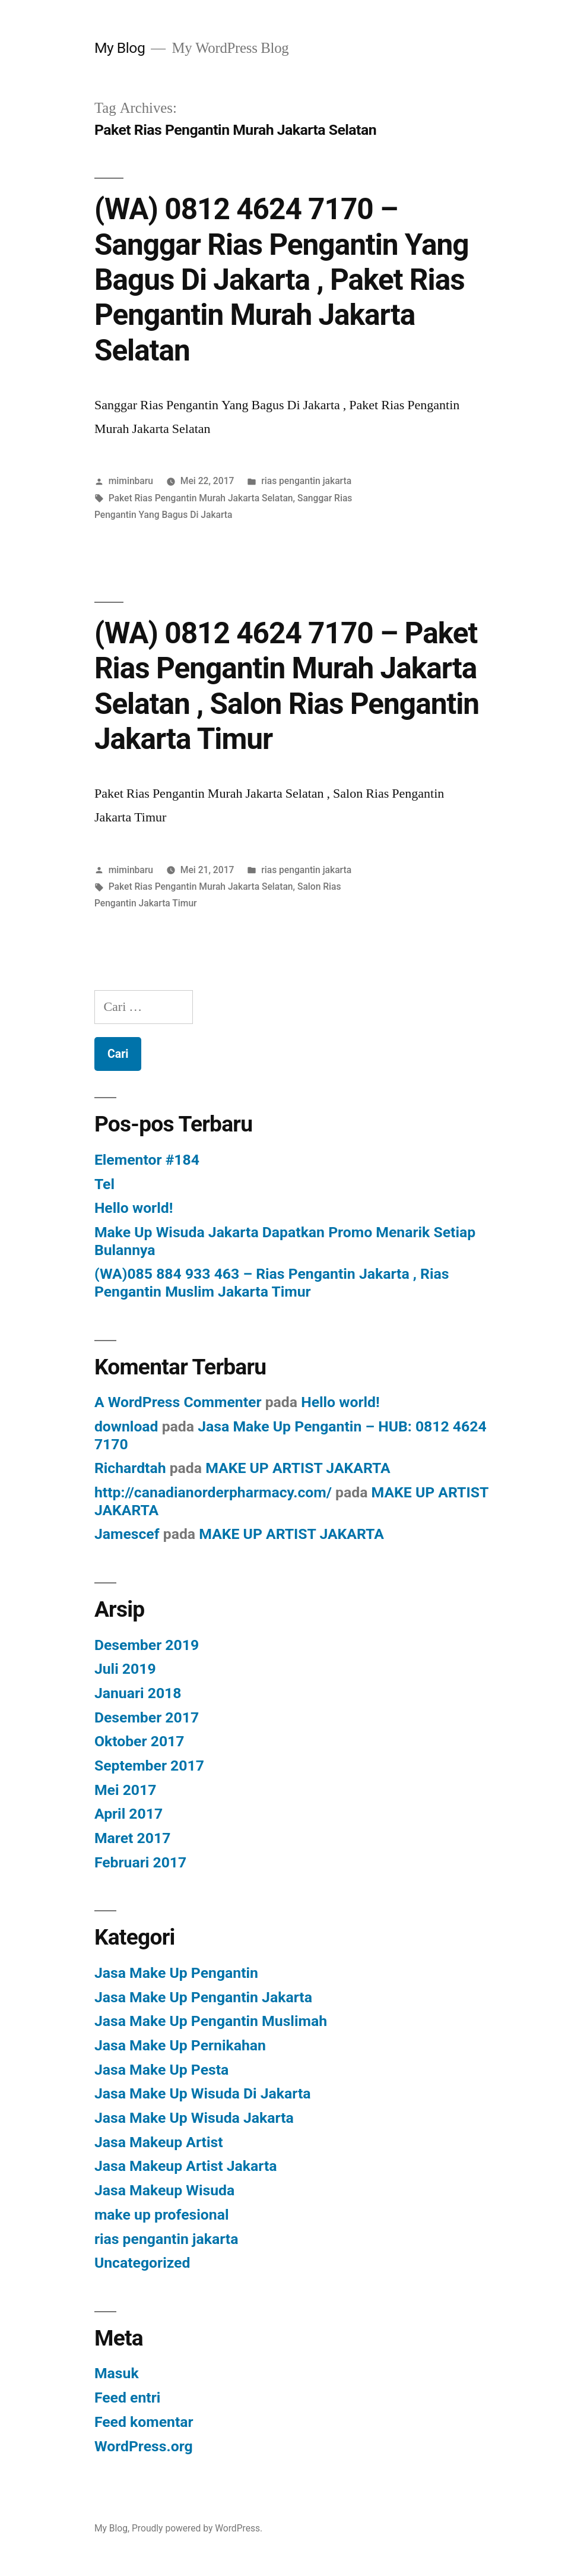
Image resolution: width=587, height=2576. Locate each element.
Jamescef (127, 1534)
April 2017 (128, 1813)
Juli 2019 (125, 1668)
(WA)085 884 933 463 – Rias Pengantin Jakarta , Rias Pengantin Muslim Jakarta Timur (271, 1282)
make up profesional (161, 2214)
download (126, 1426)
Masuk (116, 2373)
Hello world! (133, 1207)
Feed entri (127, 2397)
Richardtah (130, 1468)
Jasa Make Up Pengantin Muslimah (210, 2021)
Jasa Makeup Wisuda (164, 2190)
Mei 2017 (125, 1790)
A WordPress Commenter (178, 1402)
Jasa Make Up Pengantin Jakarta (203, 1997)
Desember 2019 (146, 1645)
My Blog (119, 47)
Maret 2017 (132, 1838)
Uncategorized (142, 2262)
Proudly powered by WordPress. (197, 2528)
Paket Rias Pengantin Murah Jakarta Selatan (201, 498)
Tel (104, 1184)
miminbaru (131, 480)
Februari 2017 (140, 1862)
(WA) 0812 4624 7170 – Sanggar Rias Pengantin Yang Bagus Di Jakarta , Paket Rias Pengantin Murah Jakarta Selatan (281, 280)
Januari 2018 (138, 1693)
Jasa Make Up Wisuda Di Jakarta (202, 2093)
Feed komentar (143, 2421)
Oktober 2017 (139, 1741)
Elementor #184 (146, 1159)
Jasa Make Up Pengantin (176, 1972)
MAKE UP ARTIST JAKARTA (298, 1468)
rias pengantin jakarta (306, 480)
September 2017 (149, 1765)
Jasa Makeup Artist (158, 2142)
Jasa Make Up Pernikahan (180, 2045)
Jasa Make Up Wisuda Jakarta (194, 2117)
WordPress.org (143, 2446)
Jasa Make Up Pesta (161, 2069)
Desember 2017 (146, 1717)
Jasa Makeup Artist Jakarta (185, 2165)
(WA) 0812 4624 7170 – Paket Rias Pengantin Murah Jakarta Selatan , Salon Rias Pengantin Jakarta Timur (286, 686)
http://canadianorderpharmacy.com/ (213, 1492)
